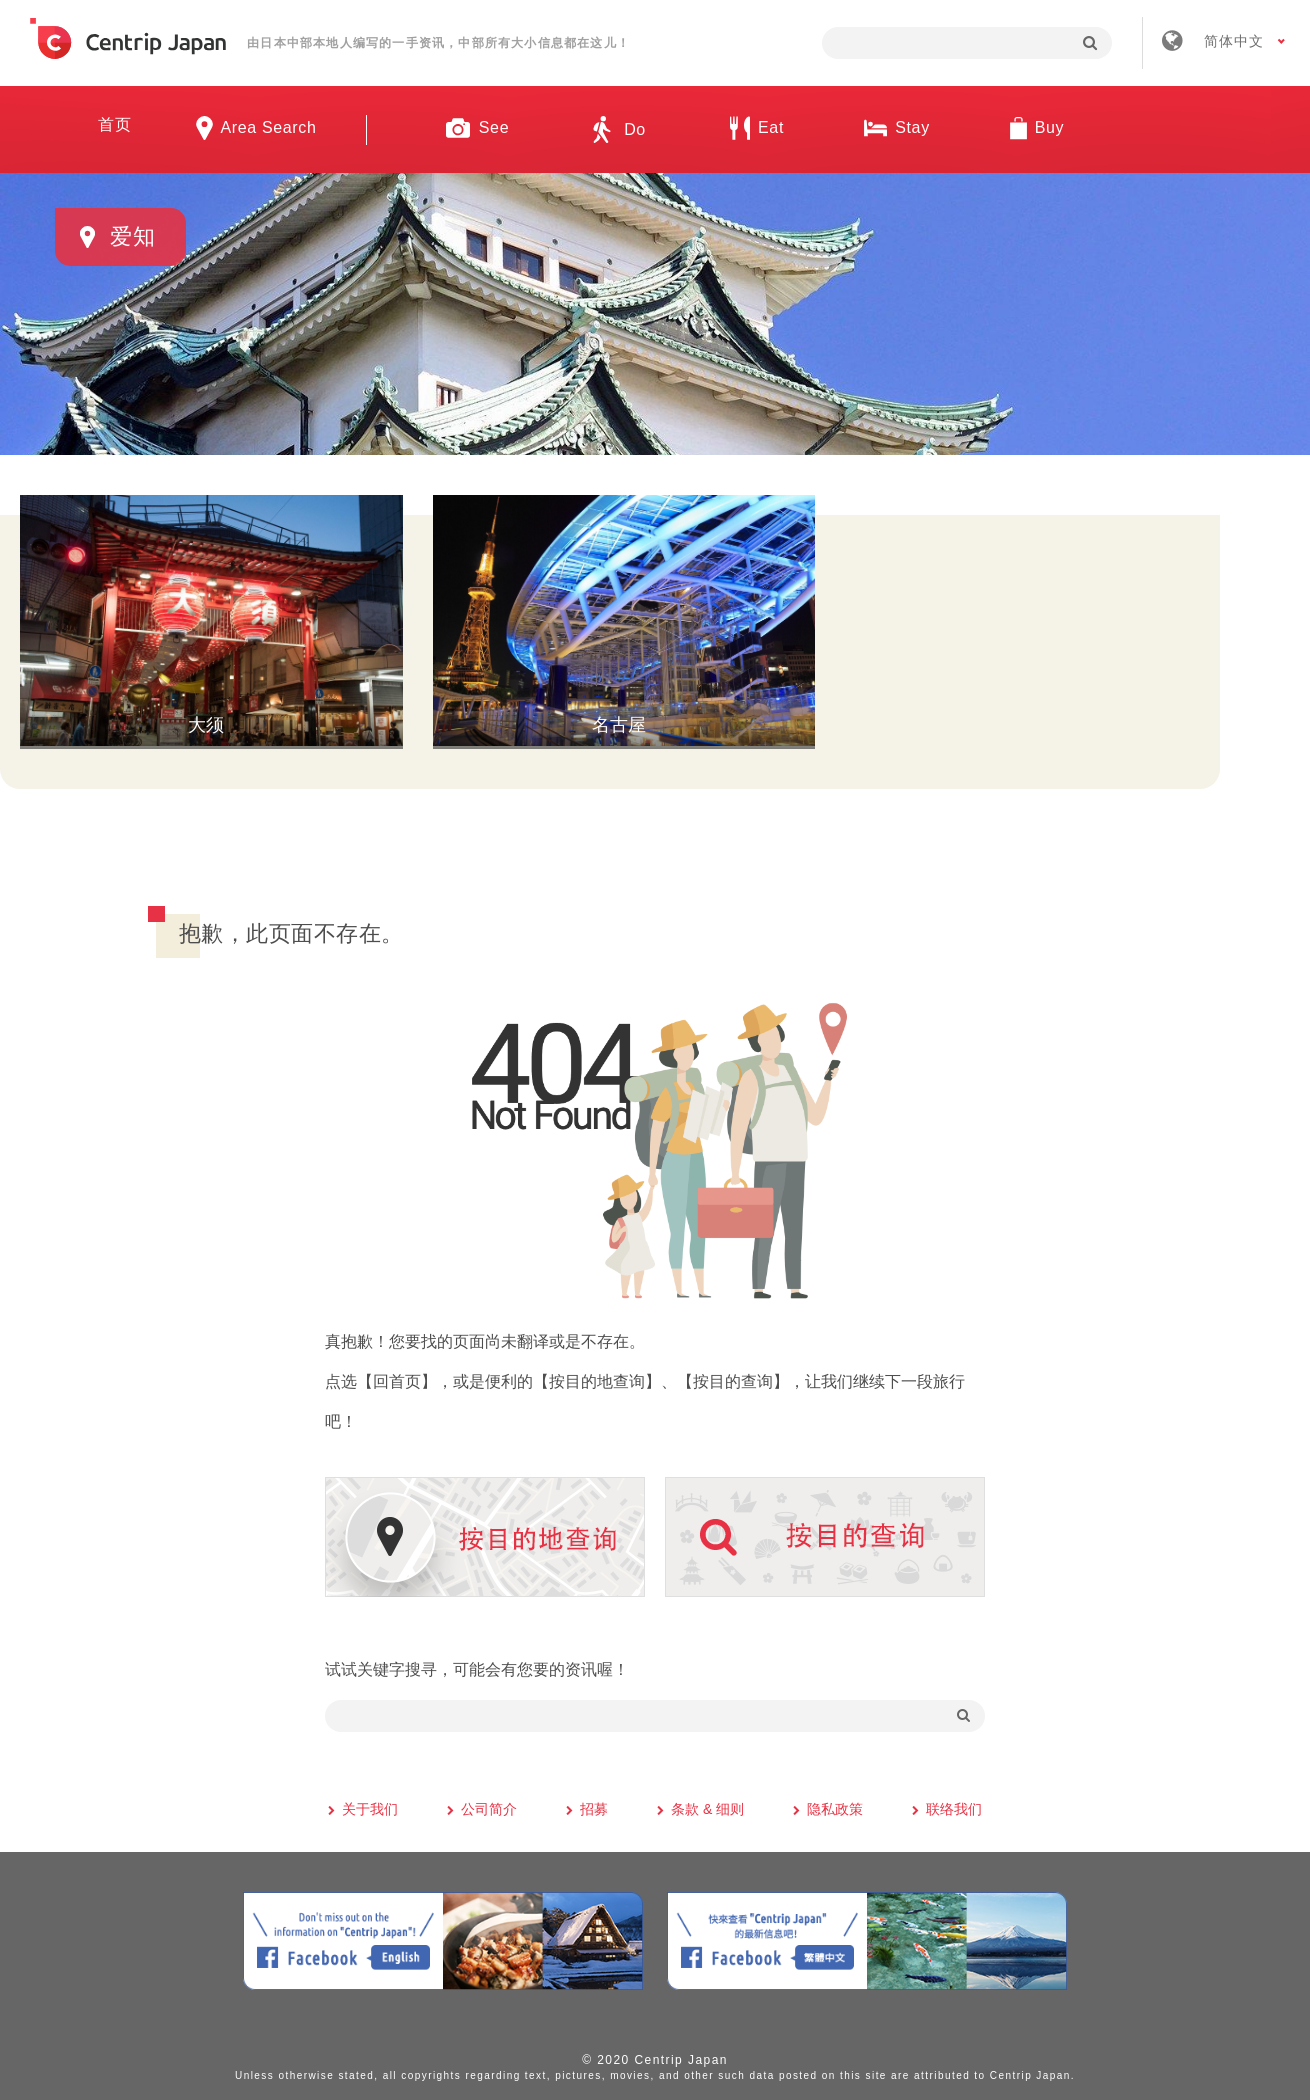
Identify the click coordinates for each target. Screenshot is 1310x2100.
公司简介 (489, 1806)
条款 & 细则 (707, 1806)
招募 (594, 1806)
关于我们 (370, 1806)
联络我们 (954, 1806)
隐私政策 (835, 1806)
